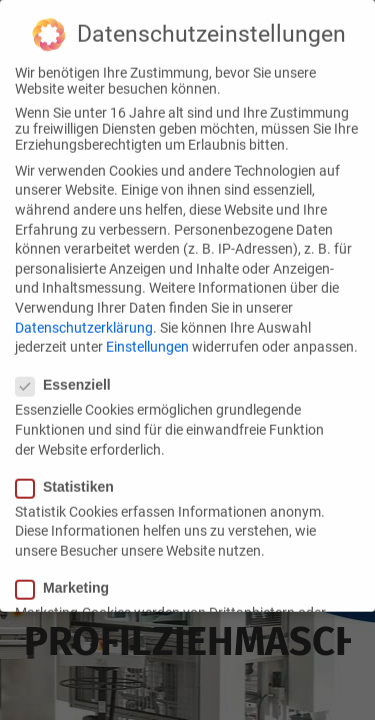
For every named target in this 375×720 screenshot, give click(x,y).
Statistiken (71, 474)
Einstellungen (147, 335)
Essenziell (69, 373)
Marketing (68, 576)
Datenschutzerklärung (84, 315)
